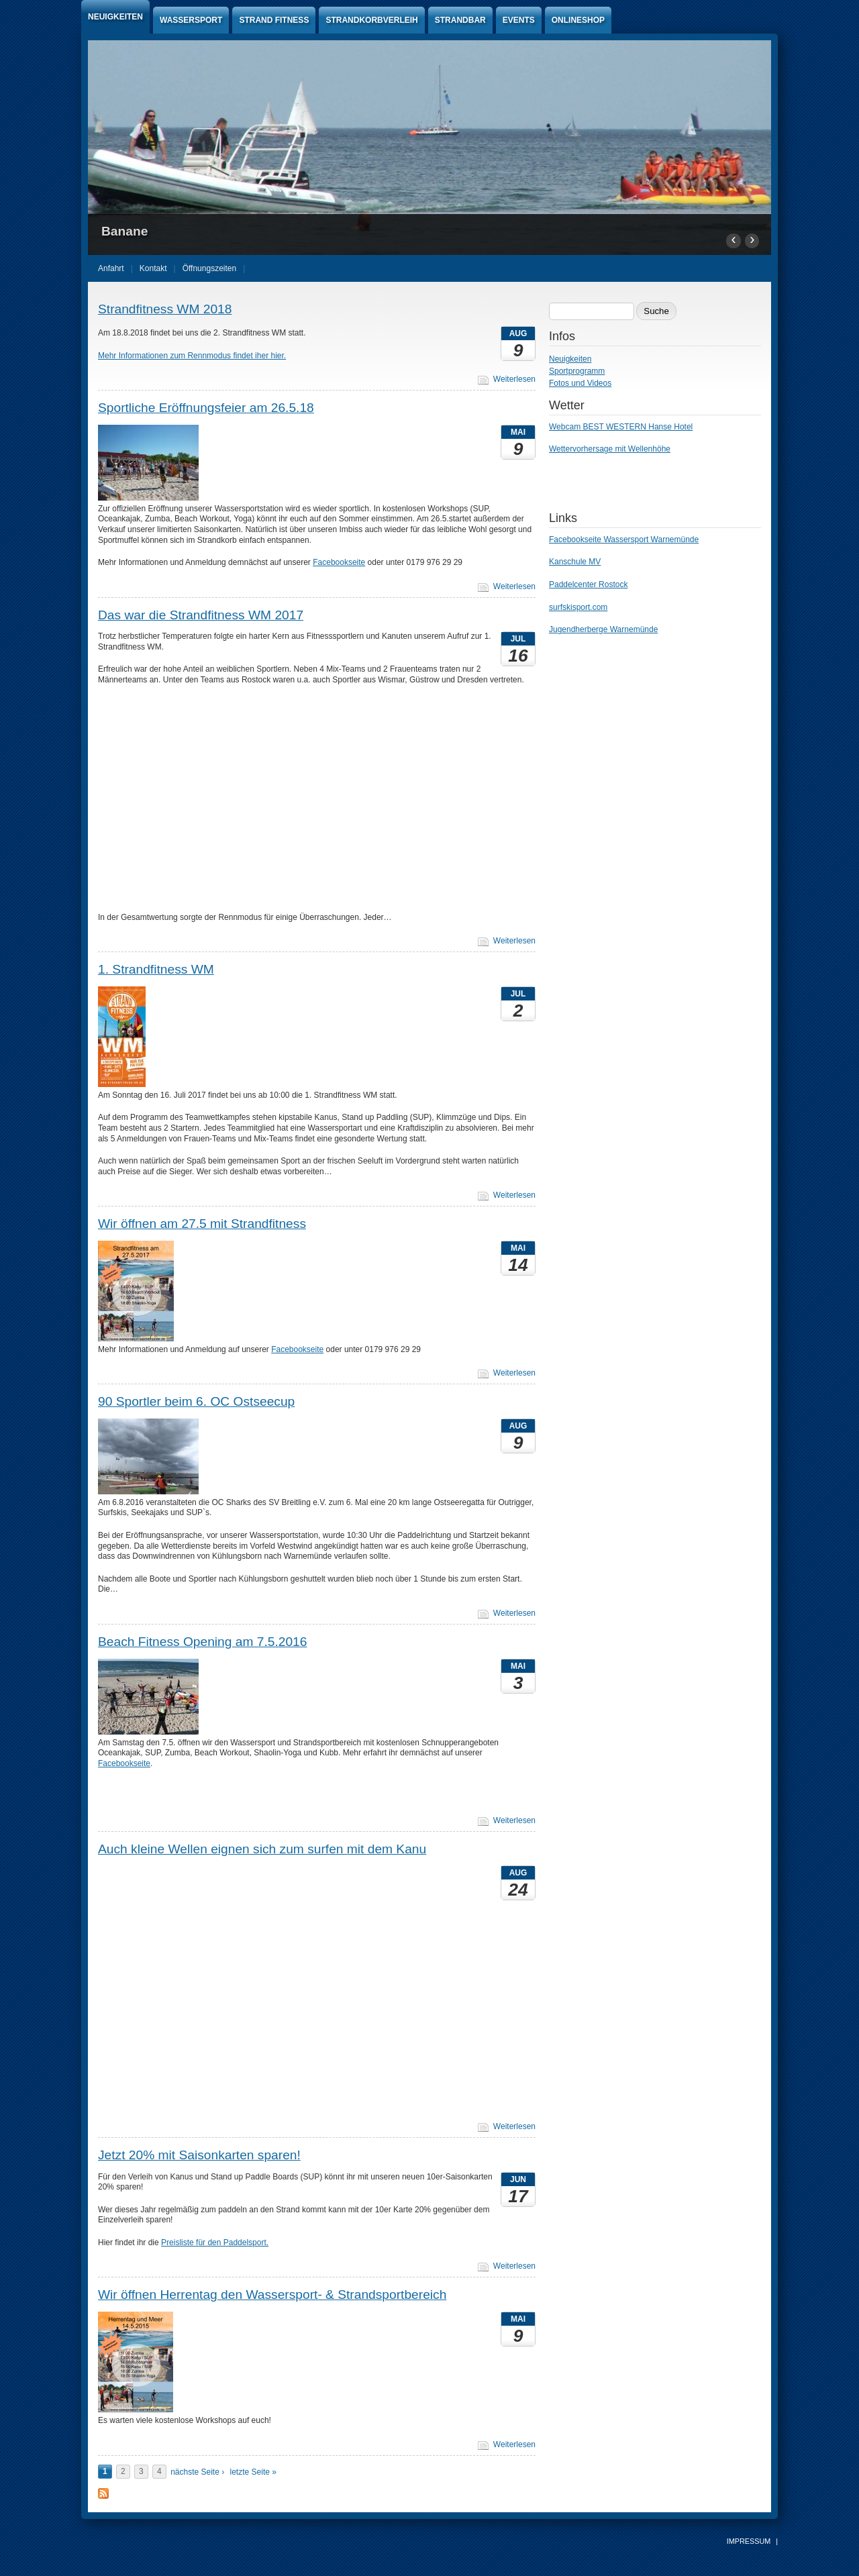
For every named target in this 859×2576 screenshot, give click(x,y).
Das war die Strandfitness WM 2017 (200, 615)
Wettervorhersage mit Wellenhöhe (609, 449)
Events (519, 20)
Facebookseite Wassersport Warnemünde (624, 539)
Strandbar (460, 20)
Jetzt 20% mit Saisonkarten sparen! (199, 2155)
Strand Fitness (274, 20)
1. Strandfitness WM (156, 969)
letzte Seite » (253, 2472)
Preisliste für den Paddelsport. (214, 2242)
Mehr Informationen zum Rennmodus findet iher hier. (192, 355)
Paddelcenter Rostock (588, 584)
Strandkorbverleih (371, 20)
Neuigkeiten (115, 16)
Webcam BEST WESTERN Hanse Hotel (621, 426)
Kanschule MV (575, 561)
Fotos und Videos (580, 383)
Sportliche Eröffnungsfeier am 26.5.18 (206, 408)
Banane (124, 231)
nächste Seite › (197, 2472)
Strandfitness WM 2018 (165, 309)
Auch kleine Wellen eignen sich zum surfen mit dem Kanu (262, 1849)
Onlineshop (578, 20)
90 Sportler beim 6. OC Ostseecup (196, 1401)
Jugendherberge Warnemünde (603, 629)
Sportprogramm (577, 371)
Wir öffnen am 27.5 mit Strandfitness (202, 1224)
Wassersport (191, 20)
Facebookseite (339, 562)
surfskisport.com (578, 607)
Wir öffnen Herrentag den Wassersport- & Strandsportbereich (272, 2294)
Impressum (748, 2541)
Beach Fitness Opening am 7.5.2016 (202, 1642)
